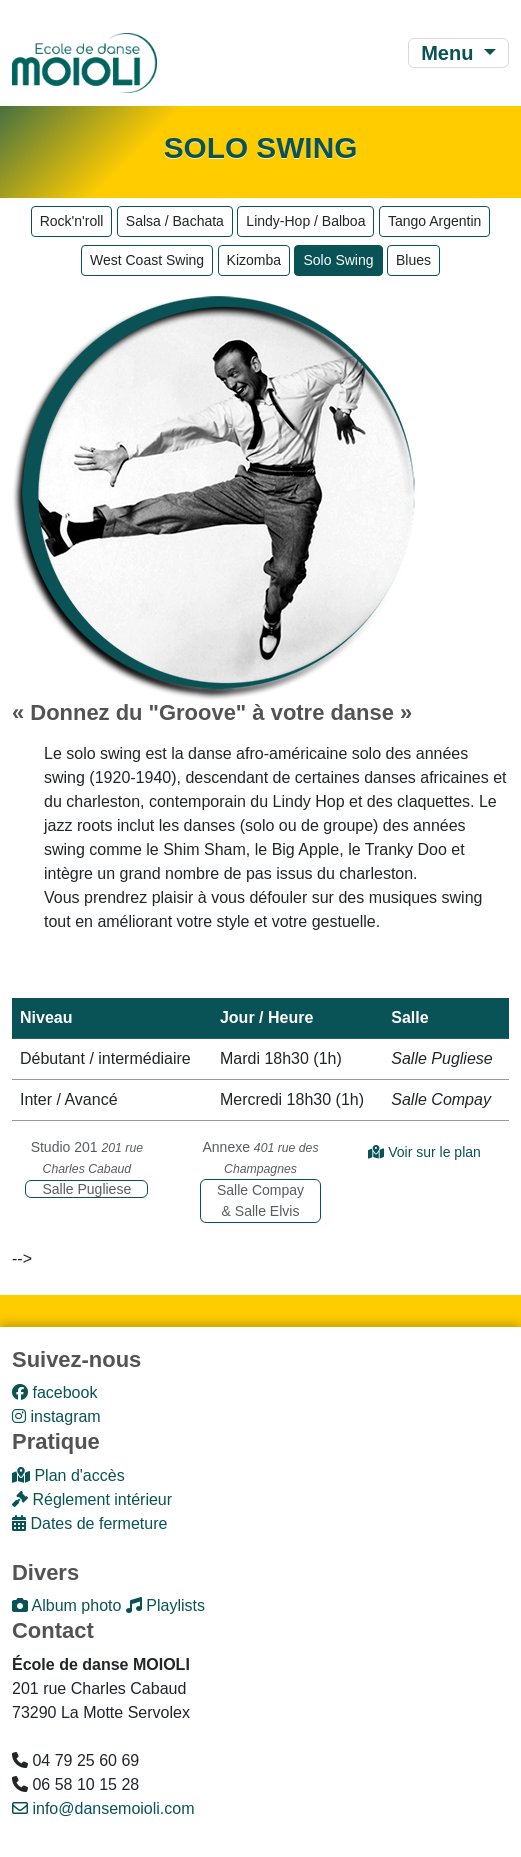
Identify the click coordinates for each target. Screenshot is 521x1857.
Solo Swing (338, 260)
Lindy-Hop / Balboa (305, 221)
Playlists (165, 1605)
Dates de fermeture (89, 1523)
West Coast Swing (147, 260)
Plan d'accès (68, 1475)
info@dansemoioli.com (103, 1808)
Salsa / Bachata (175, 221)
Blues (413, 260)
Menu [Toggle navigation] (450, 53)
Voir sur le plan (424, 1152)
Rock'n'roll (72, 221)
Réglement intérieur (92, 1499)
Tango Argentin (434, 221)
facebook (54, 1392)
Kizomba (254, 260)
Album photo (66, 1605)
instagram (56, 1416)
